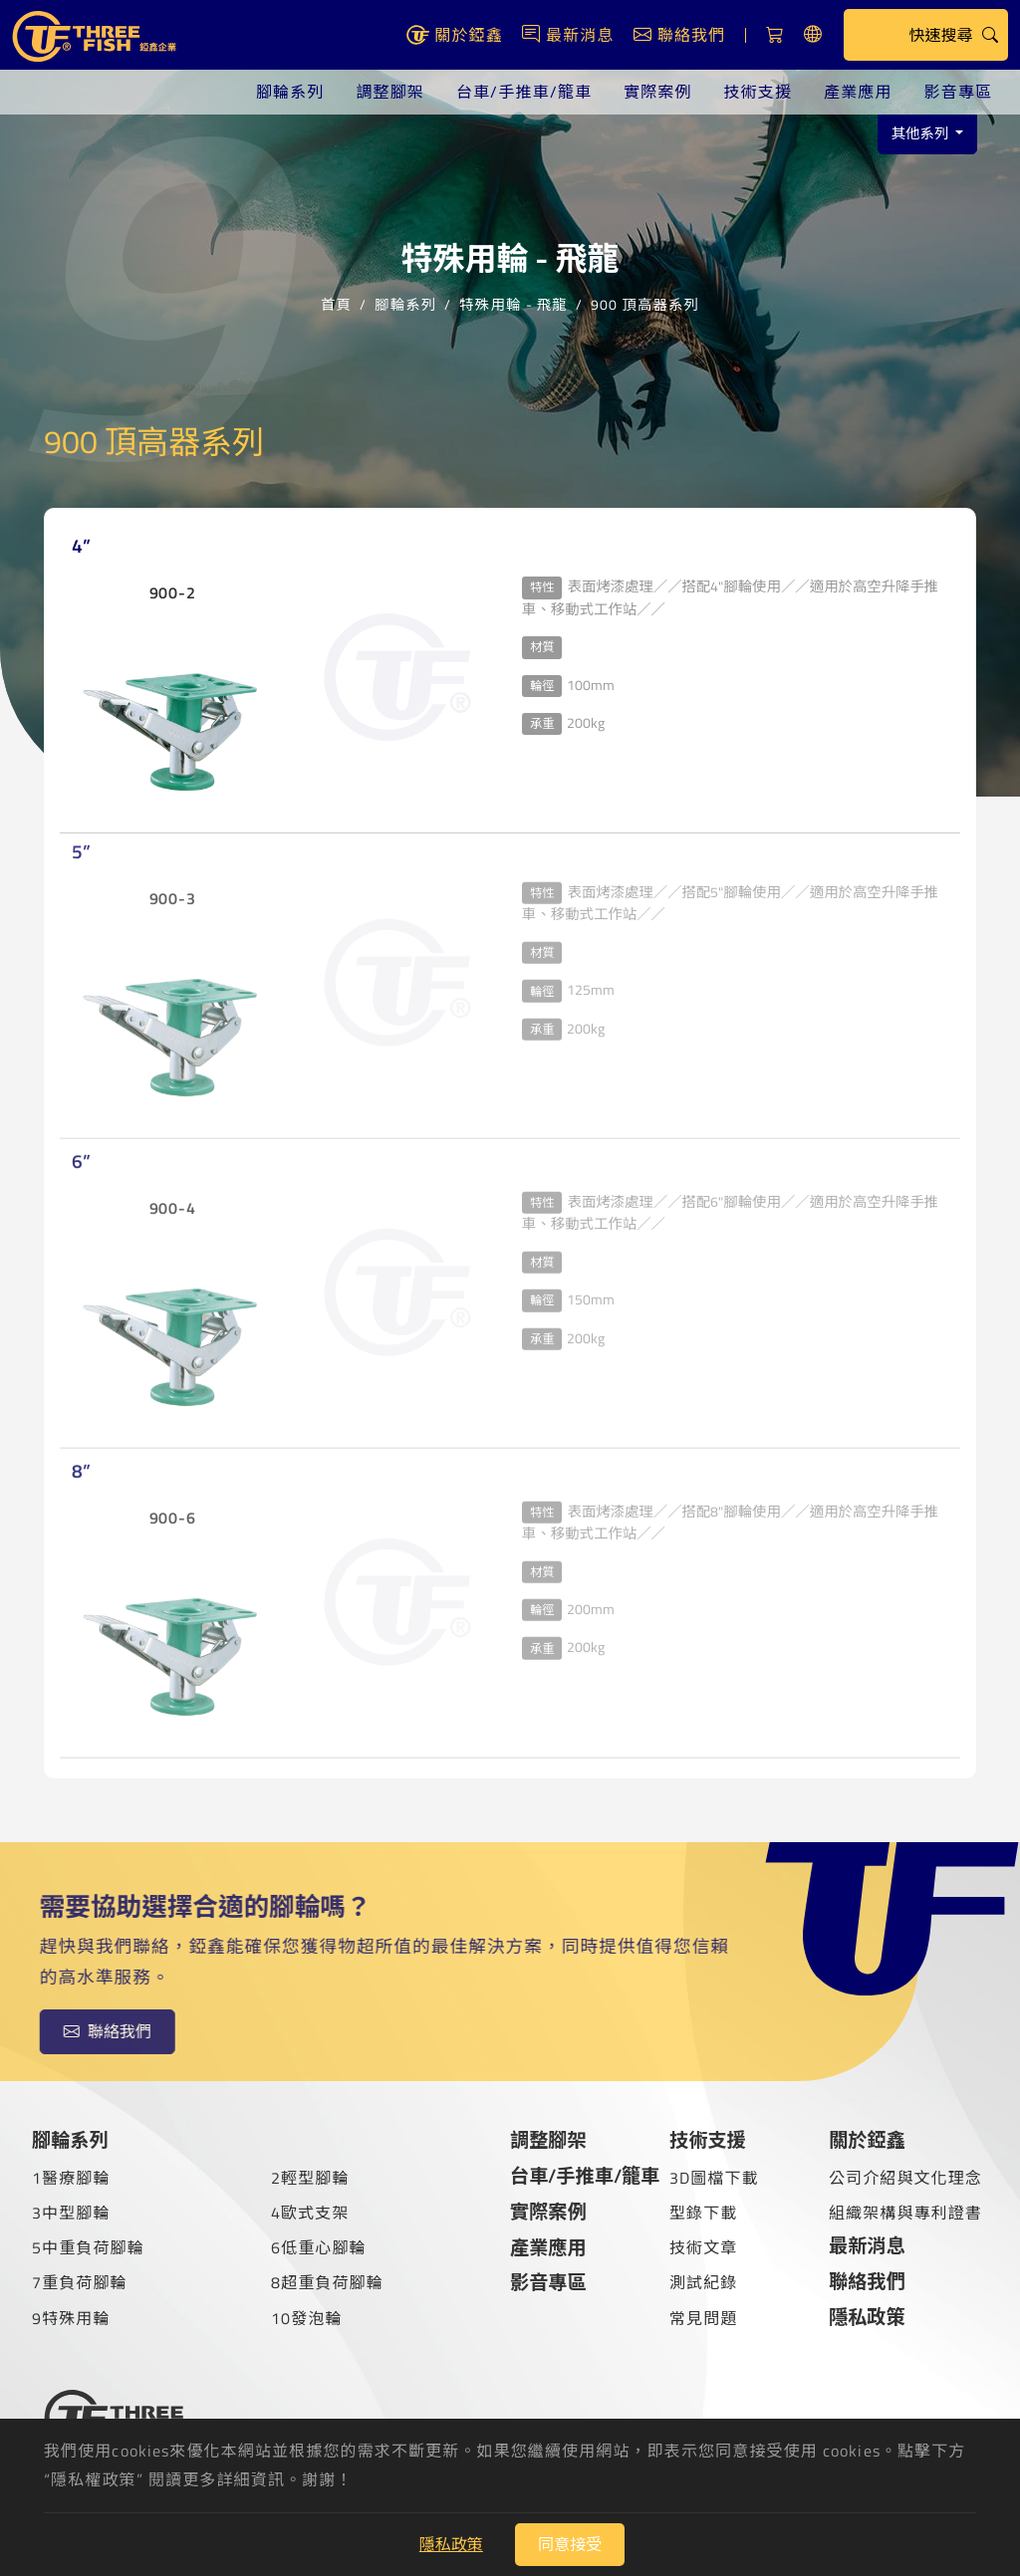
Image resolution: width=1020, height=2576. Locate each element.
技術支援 (758, 92)
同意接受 (570, 2544)
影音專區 (958, 92)
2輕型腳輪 (310, 2178)
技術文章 (703, 2247)
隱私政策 (867, 2316)
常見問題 (703, 2318)
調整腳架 (389, 92)
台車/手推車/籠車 (524, 92)
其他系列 (922, 133)
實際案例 (657, 92)
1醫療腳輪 (71, 2178)
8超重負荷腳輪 (327, 2282)
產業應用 (858, 92)
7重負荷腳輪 (80, 2282)
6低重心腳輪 (319, 2247)
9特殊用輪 (71, 2318)
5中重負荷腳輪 (88, 2247)
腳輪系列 (290, 92)
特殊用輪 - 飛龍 (513, 303)
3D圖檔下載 (714, 2178)
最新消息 (867, 2244)
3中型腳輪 (71, 2213)
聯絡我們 (867, 2280)
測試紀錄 (703, 2282)
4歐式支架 (310, 2213)
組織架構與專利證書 (905, 2213)
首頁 (336, 303)
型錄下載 (703, 2213)
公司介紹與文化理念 (905, 2178)
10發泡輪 (307, 2318)
